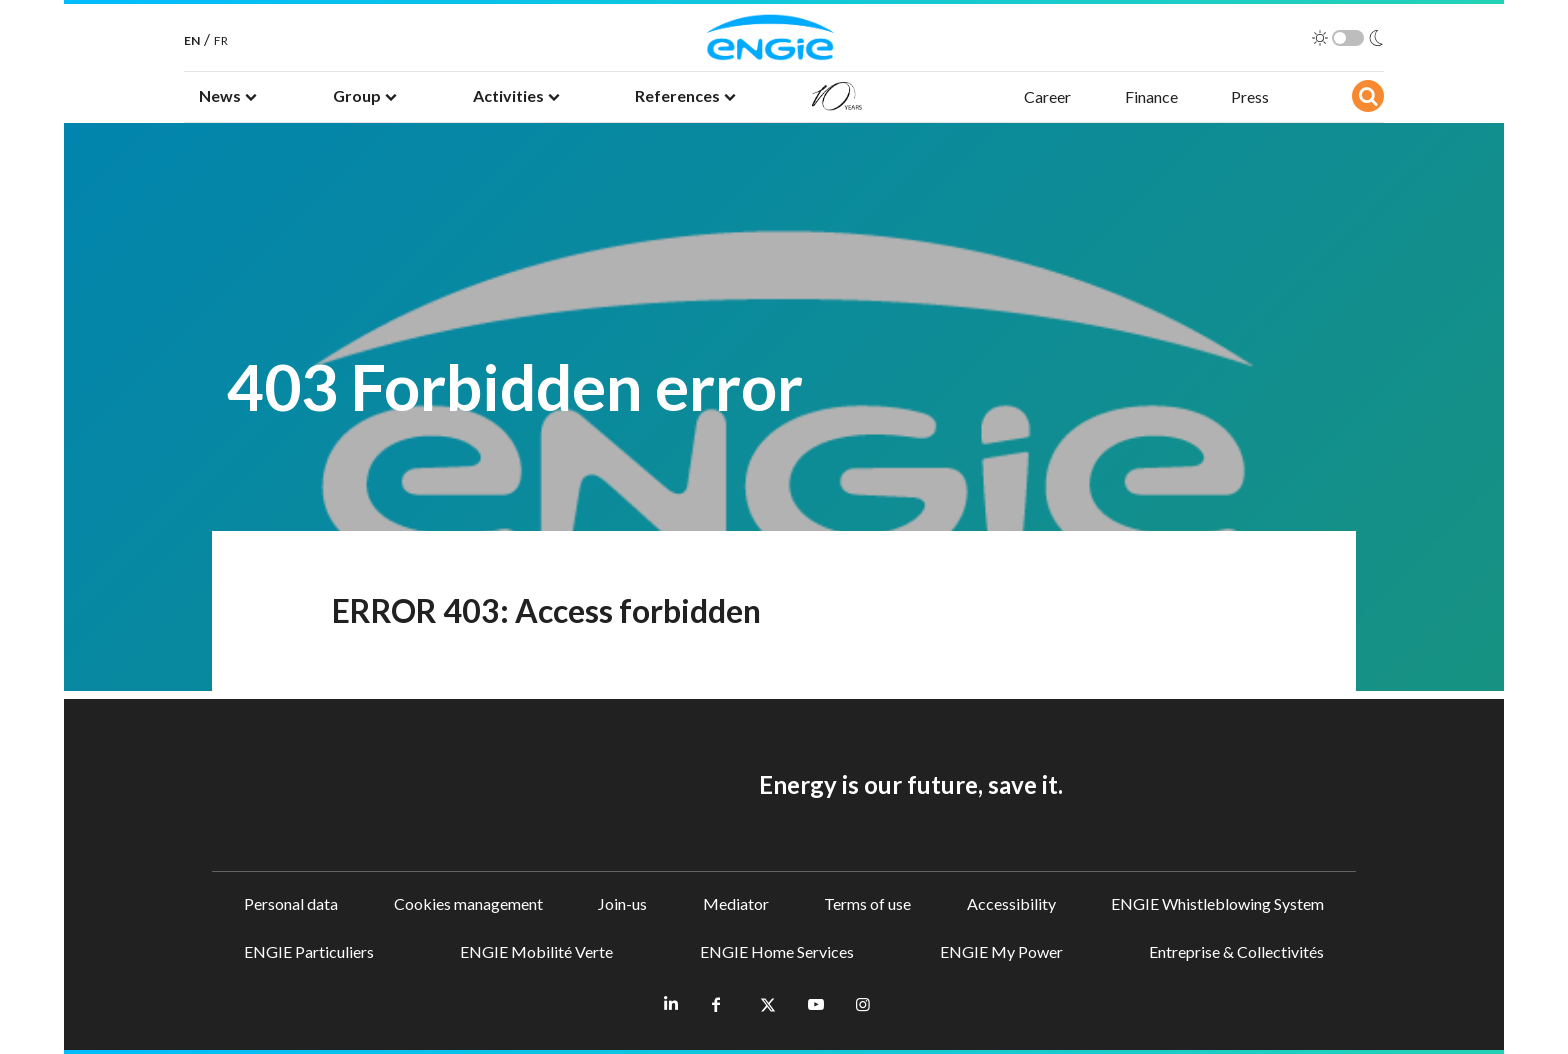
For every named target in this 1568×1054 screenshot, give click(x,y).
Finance (1151, 96)
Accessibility (1011, 903)
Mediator (736, 903)
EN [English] (192, 40)
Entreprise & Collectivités (1236, 951)
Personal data (291, 903)
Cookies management (468, 903)
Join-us (622, 903)
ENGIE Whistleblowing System (1217, 903)
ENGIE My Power (1001, 951)
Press (1250, 96)
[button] (228, 97)
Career (1047, 96)
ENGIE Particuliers (309, 951)
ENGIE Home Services (777, 951)
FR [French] (221, 40)
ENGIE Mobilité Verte (536, 951)
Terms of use (867, 903)
